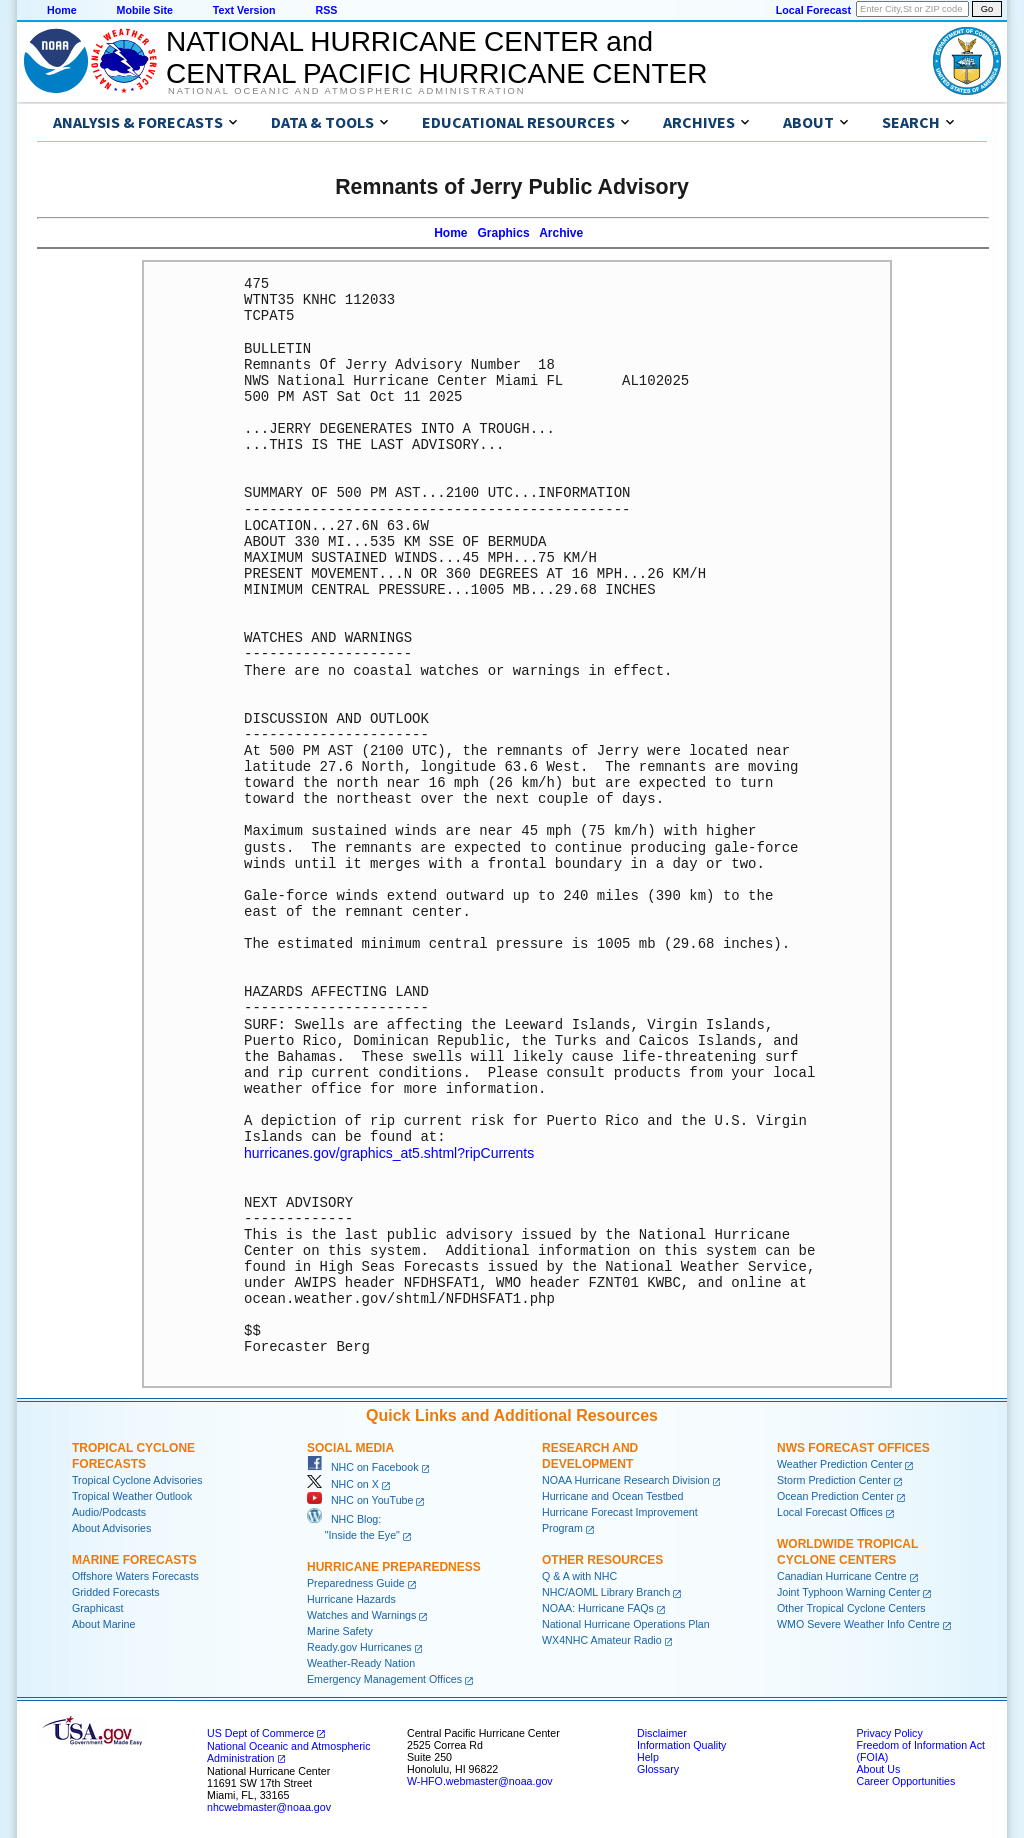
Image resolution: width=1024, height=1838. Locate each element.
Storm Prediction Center (834, 1479)
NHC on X (343, 1483)
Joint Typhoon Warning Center (848, 1591)
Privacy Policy (889, 1732)
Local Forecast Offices (830, 1511)
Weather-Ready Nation (361, 1662)
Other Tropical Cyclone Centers (851, 1607)
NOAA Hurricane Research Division (626, 1479)
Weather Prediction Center (839, 1463)
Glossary (658, 1768)
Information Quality (681, 1744)
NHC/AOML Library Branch (606, 1591)
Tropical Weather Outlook (132, 1495)
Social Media (350, 1447)
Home (62, 10)
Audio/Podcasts (109, 1511)
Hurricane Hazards (351, 1598)
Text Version (244, 10)
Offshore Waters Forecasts (135, 1575)
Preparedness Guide (356, 1582)
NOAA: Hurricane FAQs (598, 1607)
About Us (878, 1768)
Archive (561, 233)
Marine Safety (340, 1630)
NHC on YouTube (360, 1499)
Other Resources (602, 1559)
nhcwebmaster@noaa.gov (269, 1806)
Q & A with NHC (579, 1575)
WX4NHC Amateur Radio (602, 1639)
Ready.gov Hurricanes (359, 1646)
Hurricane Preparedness (394, 1566)
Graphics (504, 233)
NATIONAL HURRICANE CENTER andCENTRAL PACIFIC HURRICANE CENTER (436, 57)
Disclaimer (662, 1732)
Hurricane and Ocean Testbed (612, 1495)
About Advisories (111, 1527)
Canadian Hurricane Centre (842, 1575)
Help (648, 1756)
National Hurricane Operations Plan (626, 1623)
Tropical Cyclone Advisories (137, 1479)
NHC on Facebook (363, 1466)
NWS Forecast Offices (853, 1447)
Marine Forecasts (134, 1559)
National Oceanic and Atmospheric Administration (346, 91)
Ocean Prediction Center (835, 1495)
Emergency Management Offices (384, 1678)
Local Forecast (813, 10)
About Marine (103, 1623)
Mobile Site (145, 10)
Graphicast (98, 1607)
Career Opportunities (905, 1780)
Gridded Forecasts (116, 1591)
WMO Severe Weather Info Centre (858, 1623)
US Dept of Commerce (260, 1732)
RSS (326, 10)
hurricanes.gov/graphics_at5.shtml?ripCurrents (389, 1153)
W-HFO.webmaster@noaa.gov (480, 1780)
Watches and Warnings (361, 1614)
